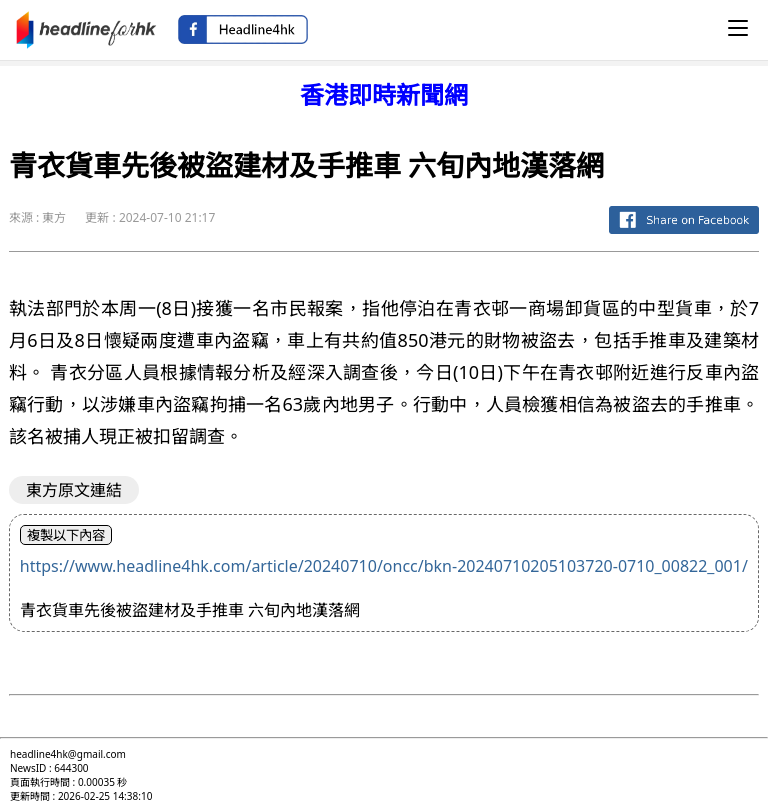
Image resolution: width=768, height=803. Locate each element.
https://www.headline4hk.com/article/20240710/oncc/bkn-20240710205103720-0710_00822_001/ (384, 566)
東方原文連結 (74, 490)
